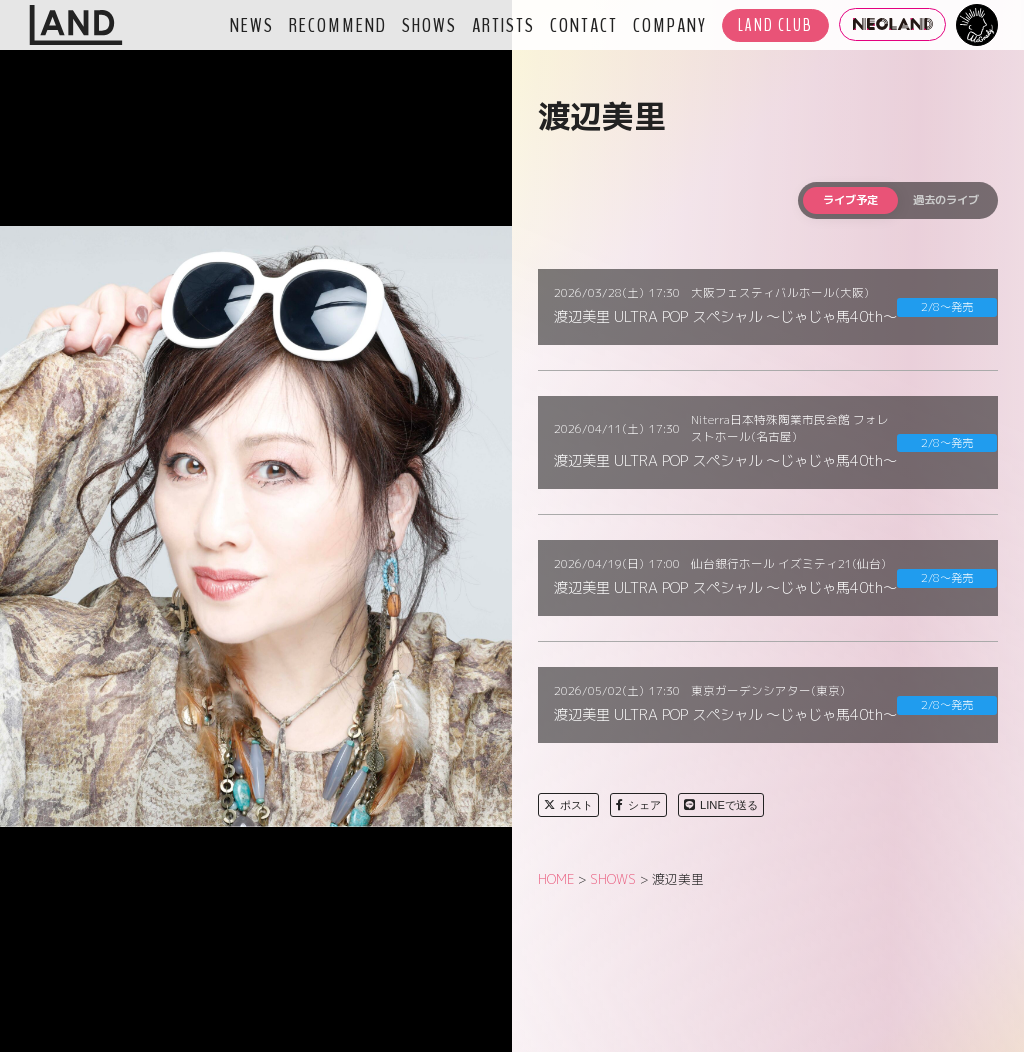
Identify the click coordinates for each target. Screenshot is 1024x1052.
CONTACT (584, 25)
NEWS (252, 25)
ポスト (568, 805)
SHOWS (429, 25)
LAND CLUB (775, 25)
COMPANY (670, 25)
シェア (638, 805)
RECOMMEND (338, 25)
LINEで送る (721, 805)
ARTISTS (503, 25)
